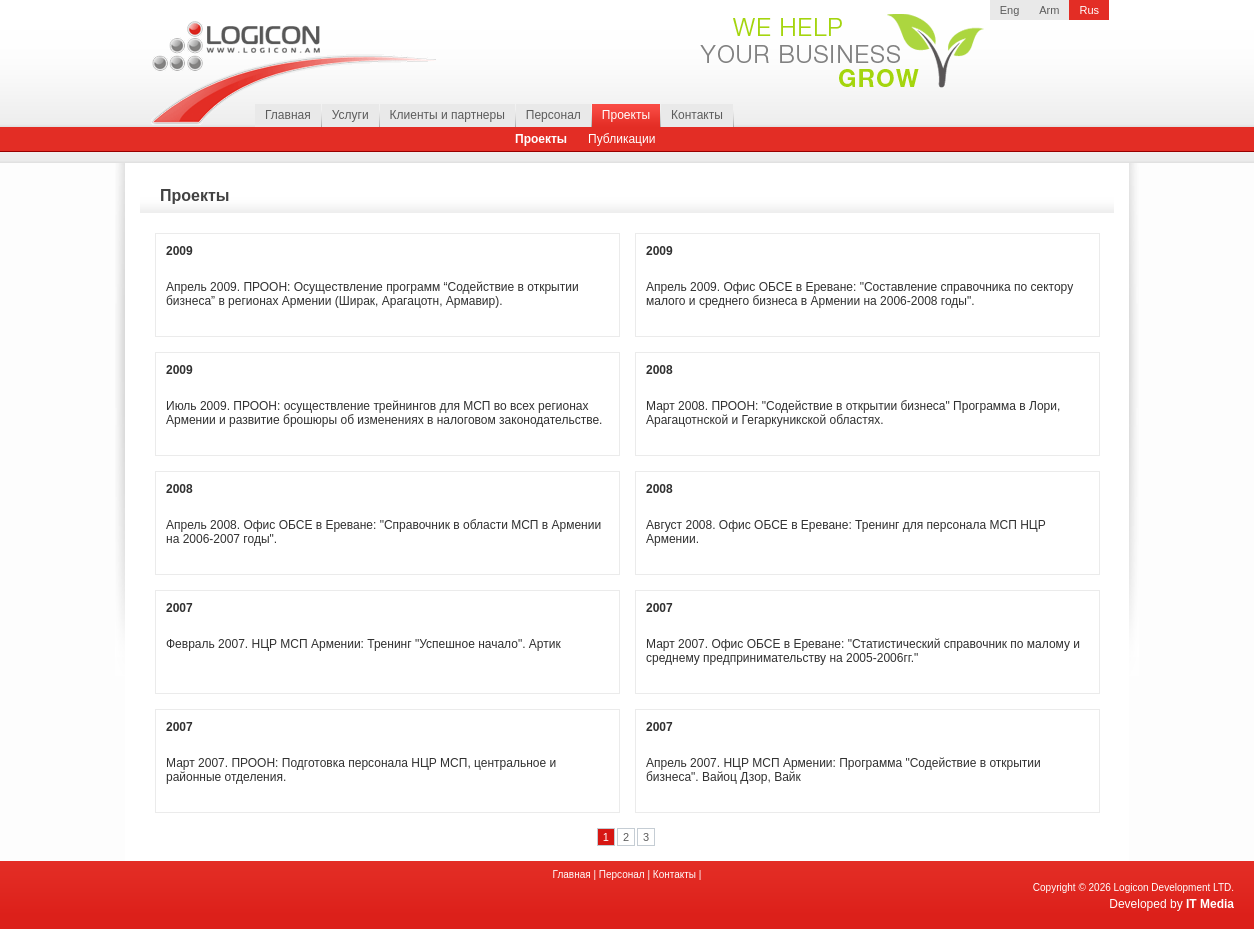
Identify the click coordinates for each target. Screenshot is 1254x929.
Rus (1089, 10)
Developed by (1171, 904)
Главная (288, 115)
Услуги (350, 115)
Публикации (621, 139)
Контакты (697, 115)
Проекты (626, 115)
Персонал (553, 115)
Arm (1049, 10)
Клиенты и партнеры (447, 115)
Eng (1010, 10)
